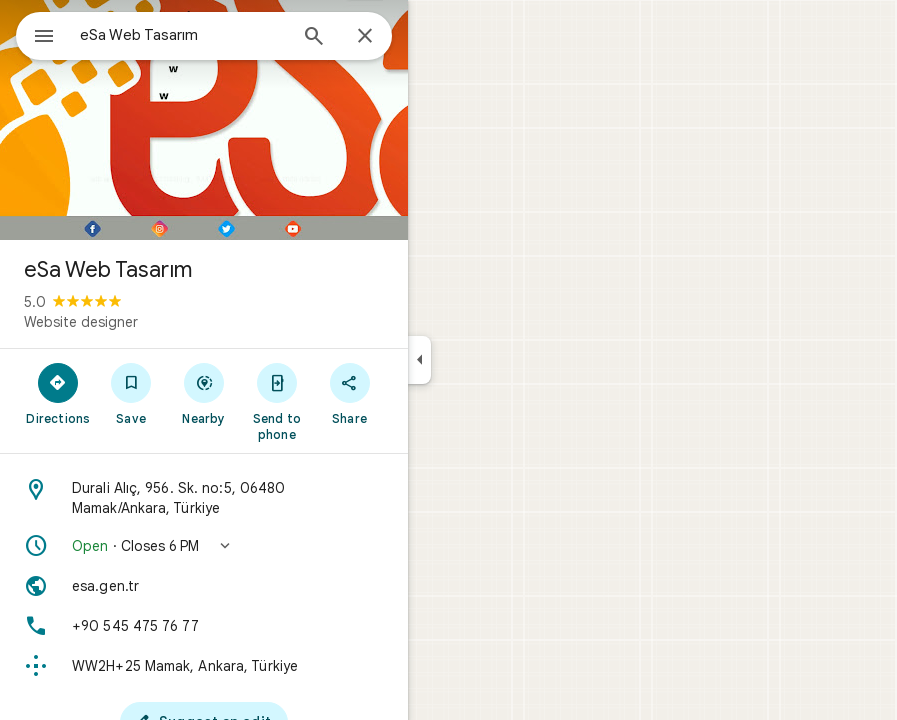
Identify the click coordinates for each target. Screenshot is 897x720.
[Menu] (44, 38)
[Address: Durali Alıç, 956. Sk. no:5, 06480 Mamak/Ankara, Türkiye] (204, 498)
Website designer (81, 322)
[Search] (314, 38)
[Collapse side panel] (419, 360)
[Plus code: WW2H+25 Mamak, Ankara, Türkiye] (204, 666)
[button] (204, 546)
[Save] (131, 393)
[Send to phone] (276, 401)
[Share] (349, 393)
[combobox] (183, 35)
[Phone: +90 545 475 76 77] (204, 626)
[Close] (365, 37)
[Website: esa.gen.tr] (204, 586)
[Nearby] (204, 393)
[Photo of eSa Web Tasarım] (204, 120)
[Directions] (58, 393)
